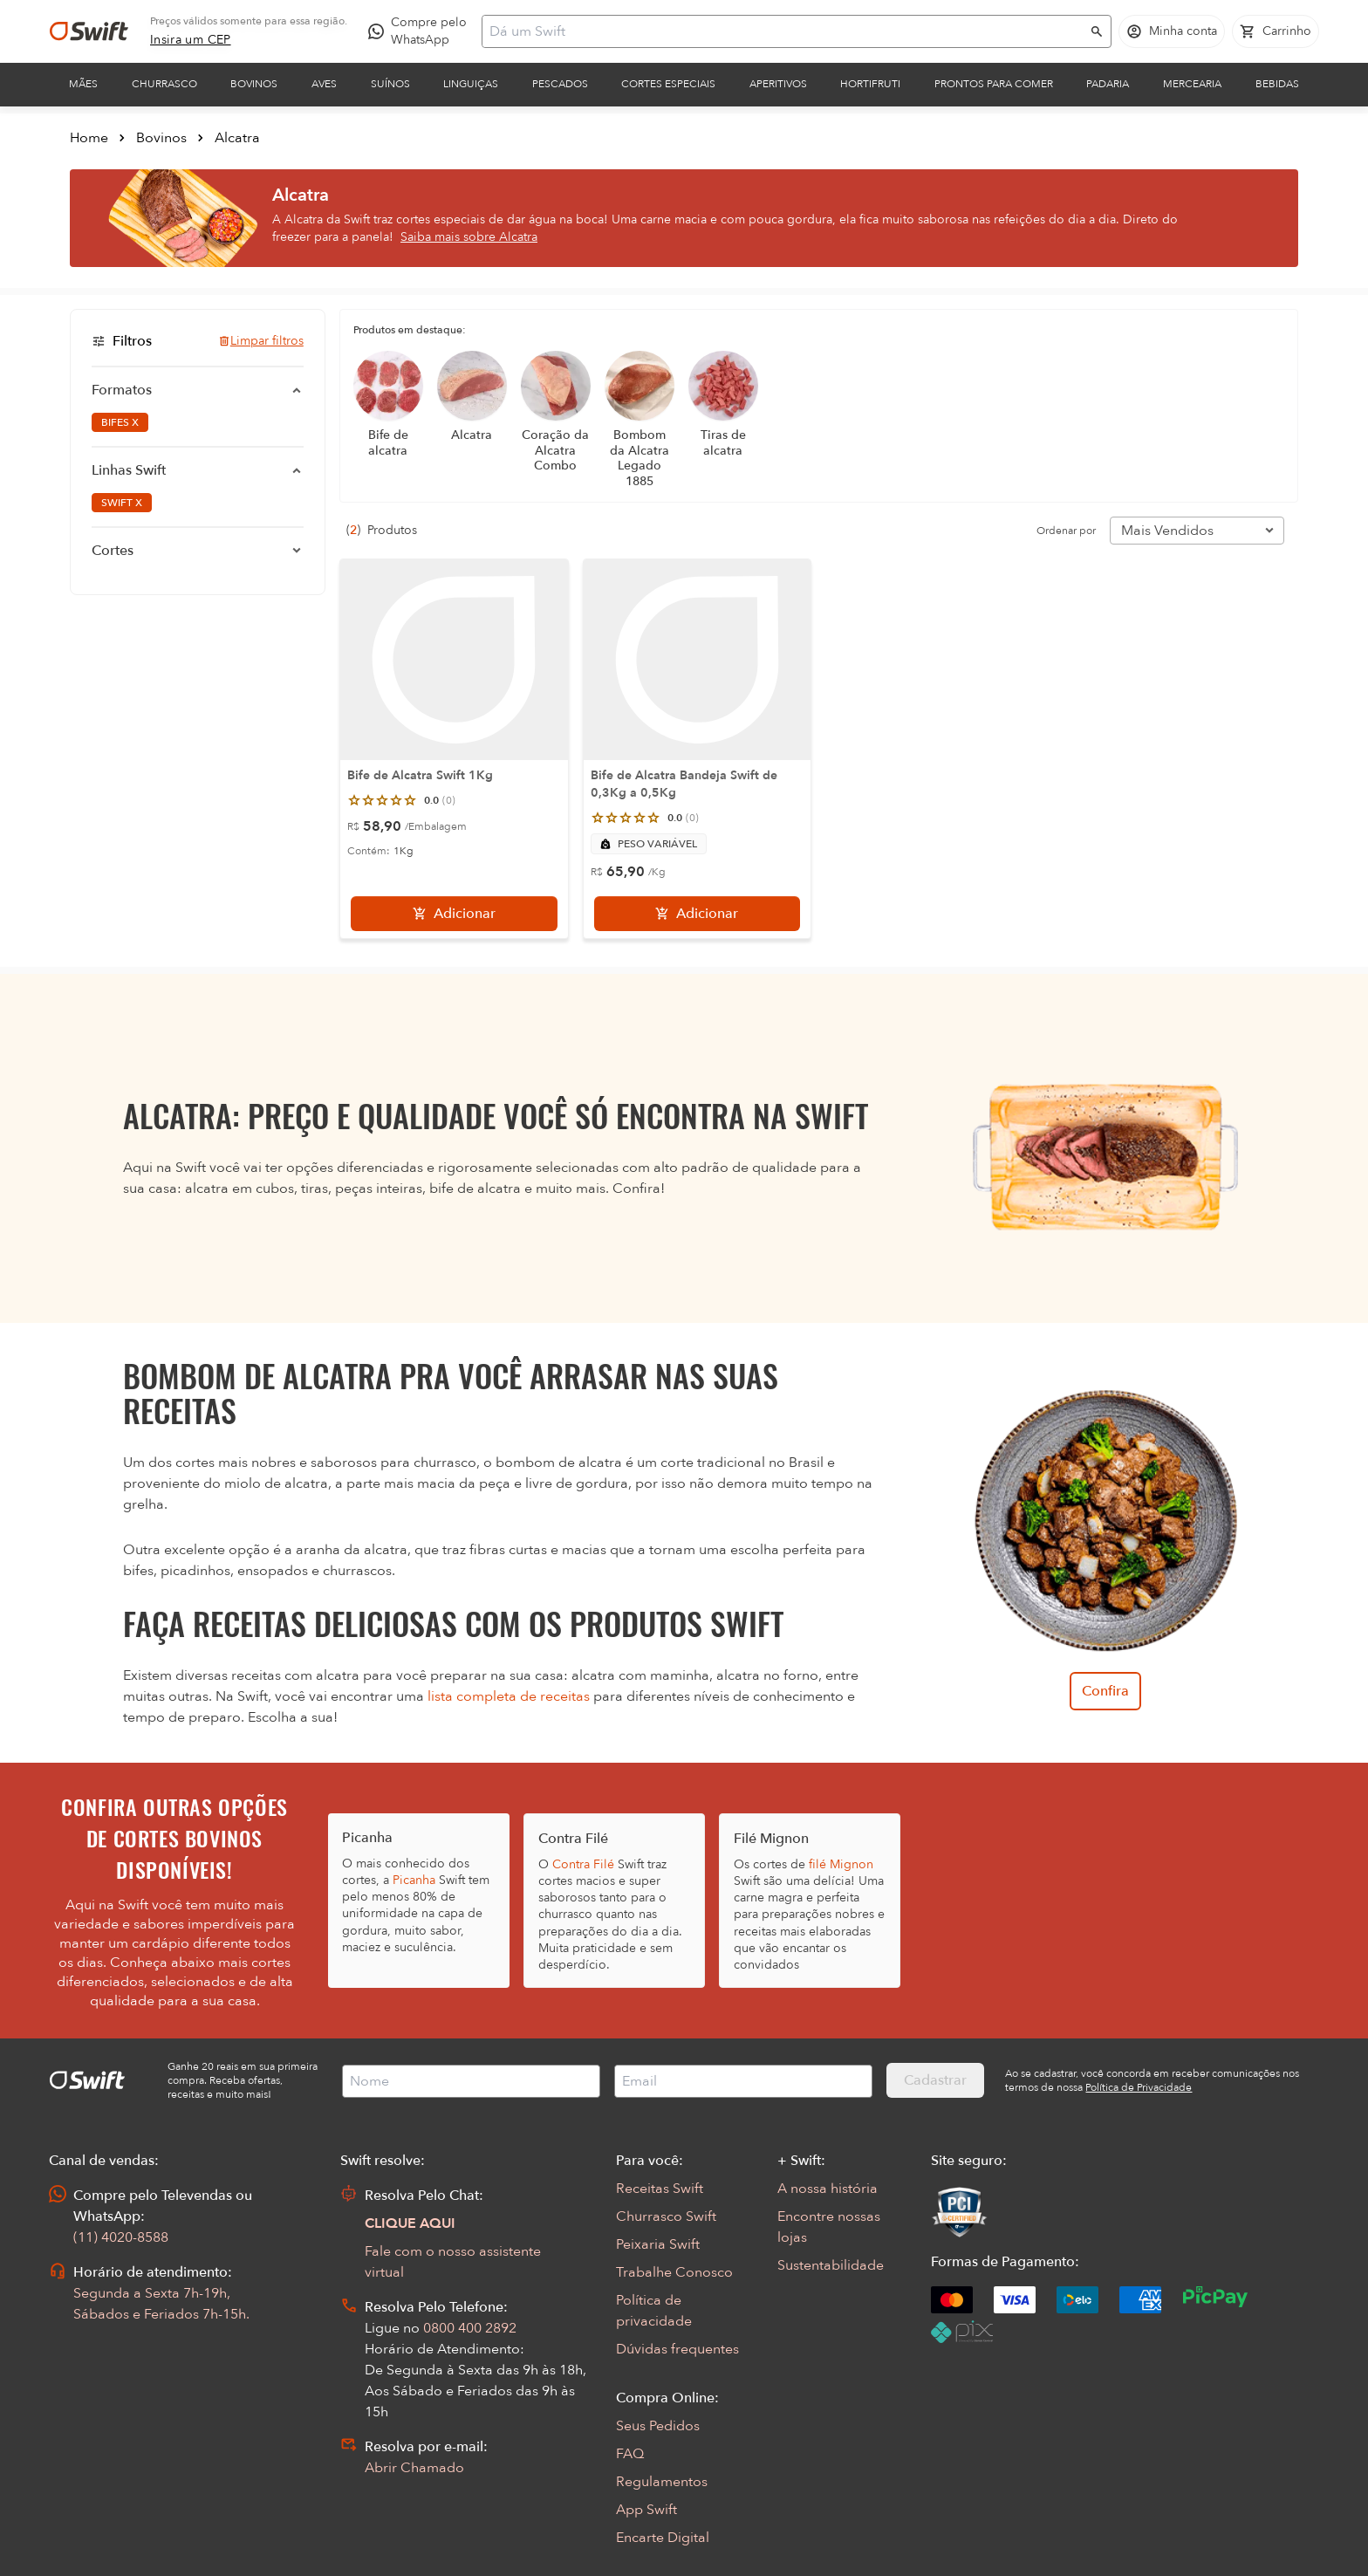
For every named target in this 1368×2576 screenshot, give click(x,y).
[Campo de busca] (785, 31)
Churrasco (164, 84)
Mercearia (1192, 84)
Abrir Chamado (414, 2467)
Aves (324, 84)
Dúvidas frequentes (677, 2349)
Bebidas (1277, 84)
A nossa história (827, 2188)
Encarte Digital (662, 2537)
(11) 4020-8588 (120, 2237)
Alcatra (237, 137)
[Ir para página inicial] (89, 31)
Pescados (560, 84)
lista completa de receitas (509, 1696)
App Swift (646, 2509)
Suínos (390, 84)
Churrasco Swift (666, 2216)
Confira (1105, 1691)
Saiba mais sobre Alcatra (468, 237)
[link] (190, 40)
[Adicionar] (454, 913)
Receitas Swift (659, 2188)
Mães (83, 84)
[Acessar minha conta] (1171, 31)
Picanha (414, 1880)
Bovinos (253, 84)
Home (89, 137)
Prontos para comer (993, 84)
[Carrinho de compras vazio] (1275, 31)
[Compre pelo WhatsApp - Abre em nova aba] (421, 31)
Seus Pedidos (658, 2426)
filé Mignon (841, 1864)
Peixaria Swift (658, 2244)
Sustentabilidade (830, 2265)
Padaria (1107, 84)
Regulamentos (662, 2481)
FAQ (630, 2453)
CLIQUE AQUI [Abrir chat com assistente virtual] (410, 2223)
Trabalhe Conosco (674, 2272)
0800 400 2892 (469, 2328)
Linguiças (470, 84)
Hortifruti (870, 84)
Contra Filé (583, 1864)
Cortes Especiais (668, 84)
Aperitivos (778, 84)
